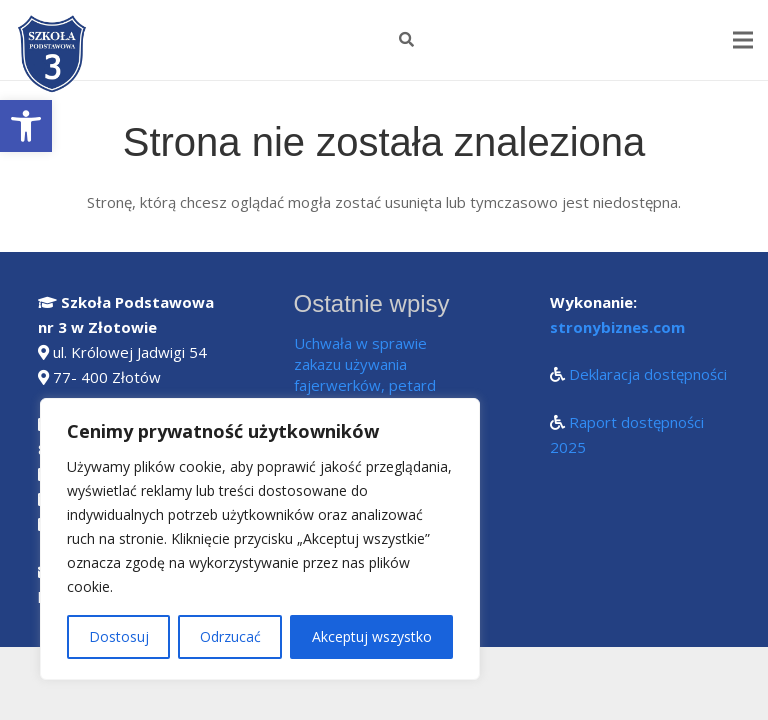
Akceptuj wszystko (372, 636)
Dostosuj (119, 636)
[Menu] (743, 40)
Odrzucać (230, 636)
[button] (26, 126)
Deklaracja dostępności (648, 374)
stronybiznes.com (617, 327)
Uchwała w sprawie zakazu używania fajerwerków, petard (365, 364)
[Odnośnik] (53, 55)
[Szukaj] (406, 40)
